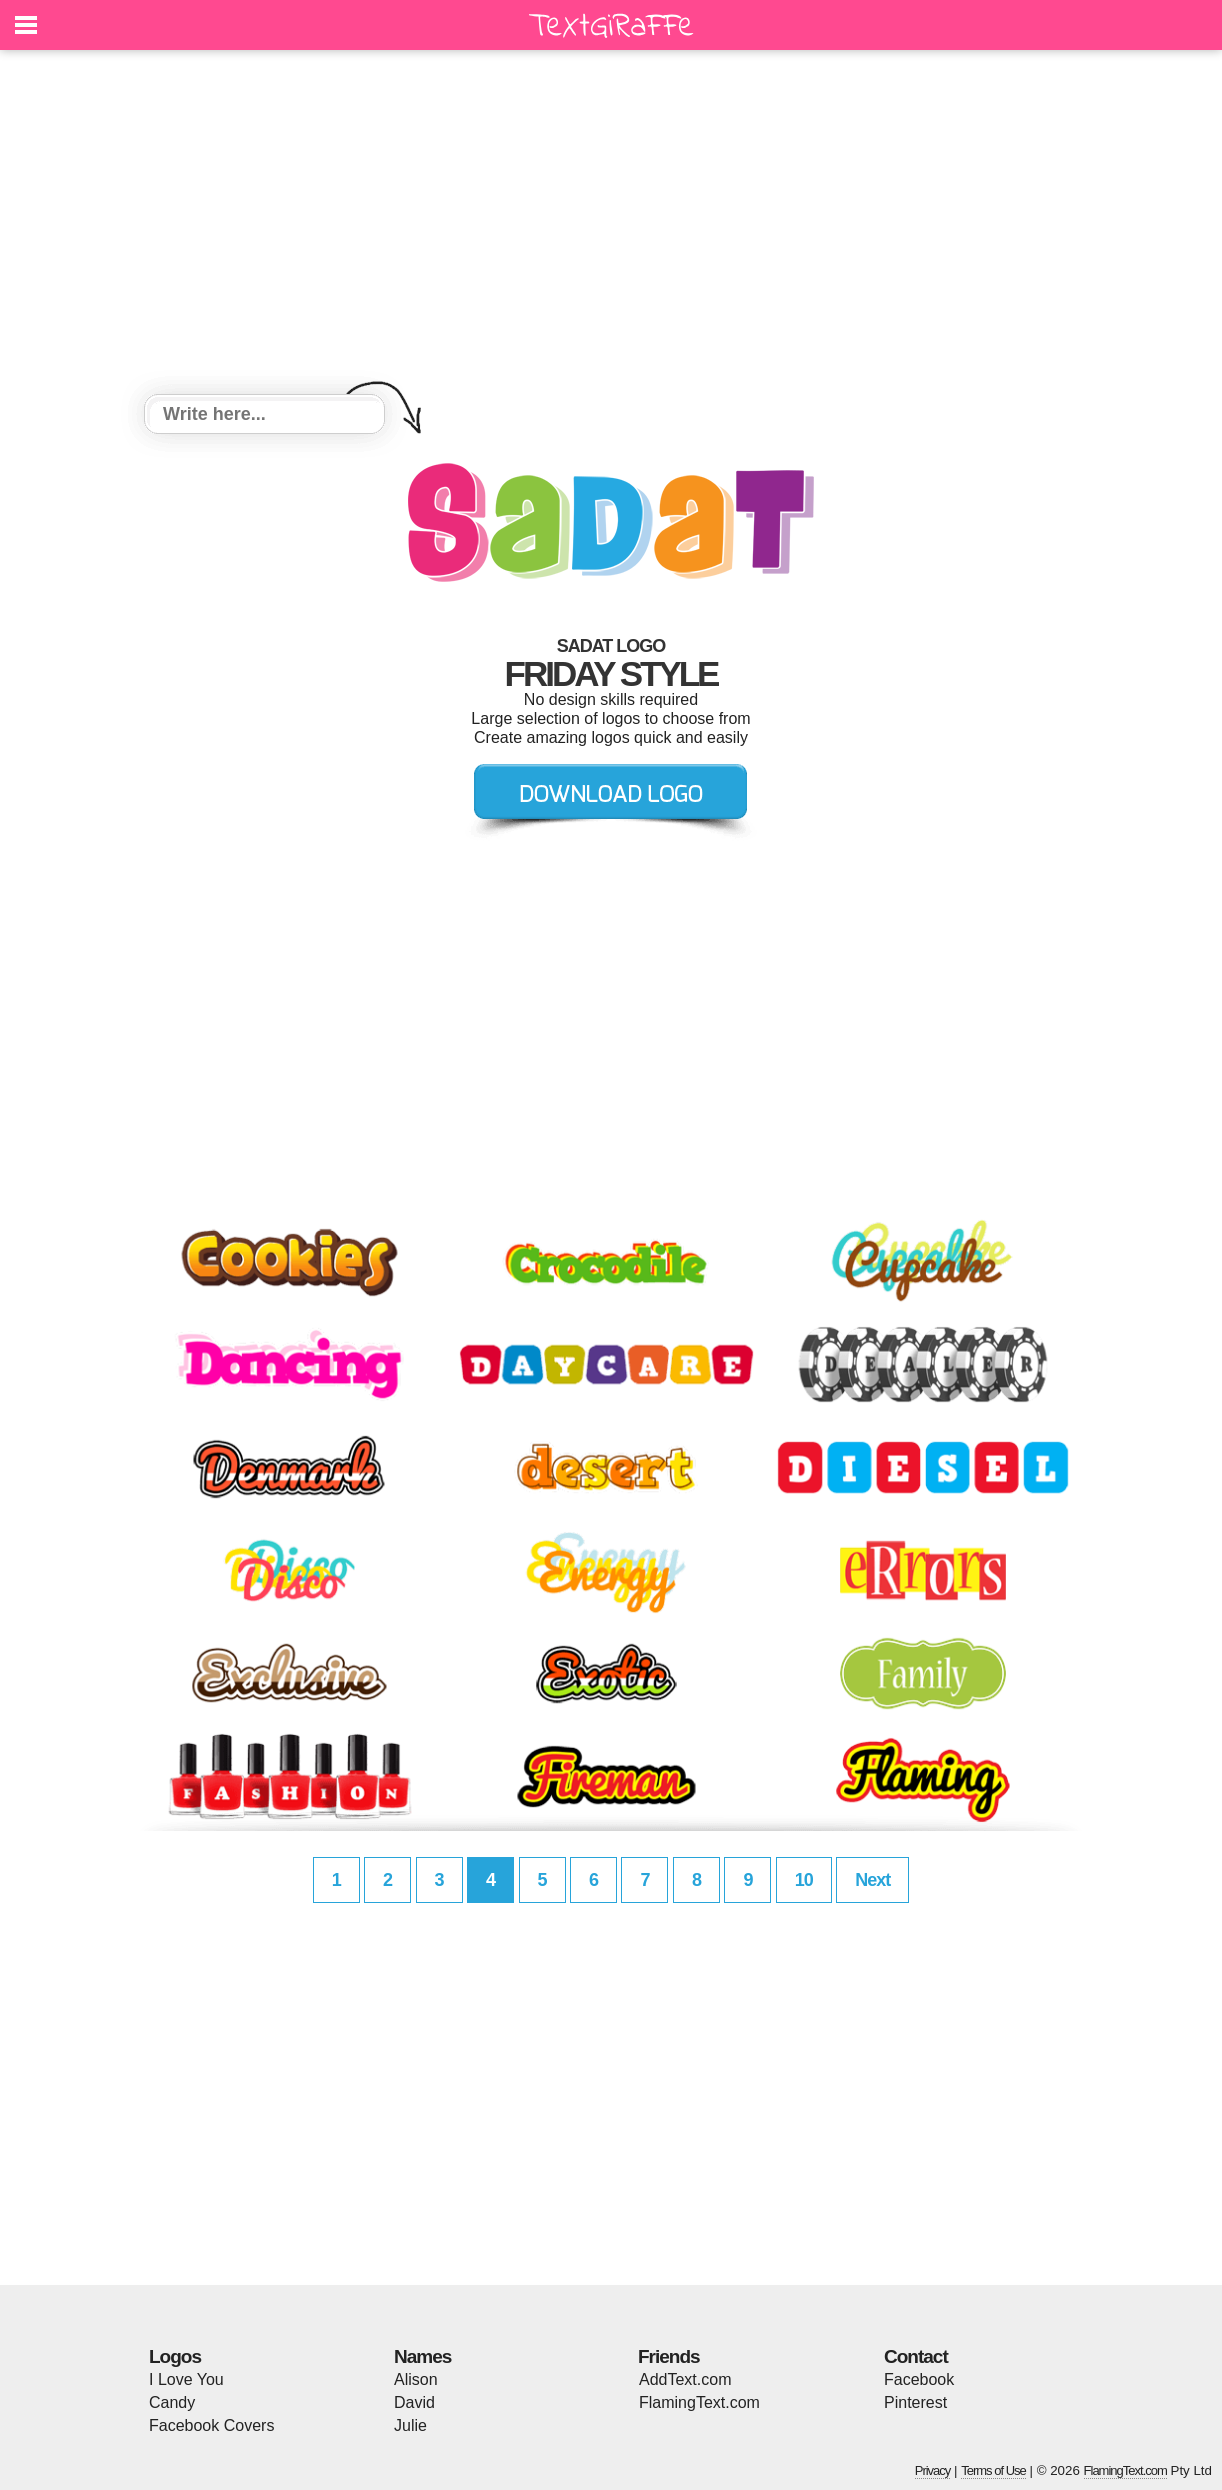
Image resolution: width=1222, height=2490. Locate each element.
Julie (410, 2425)
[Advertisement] (611, 225)
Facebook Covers (211, 2425)
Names (422, 2356)
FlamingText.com (699, 2402)
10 (804, 1880)
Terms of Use (993, 2470)
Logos (175, 2356)
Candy (172, 2402)
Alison (416, 2379)
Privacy (933, 2470)
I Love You (186, 2379)
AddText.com (685, 2379)
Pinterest (915, 2402)
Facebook (919, 2379)
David (414, 2402)
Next (872, 1880)
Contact (916, 2356)
